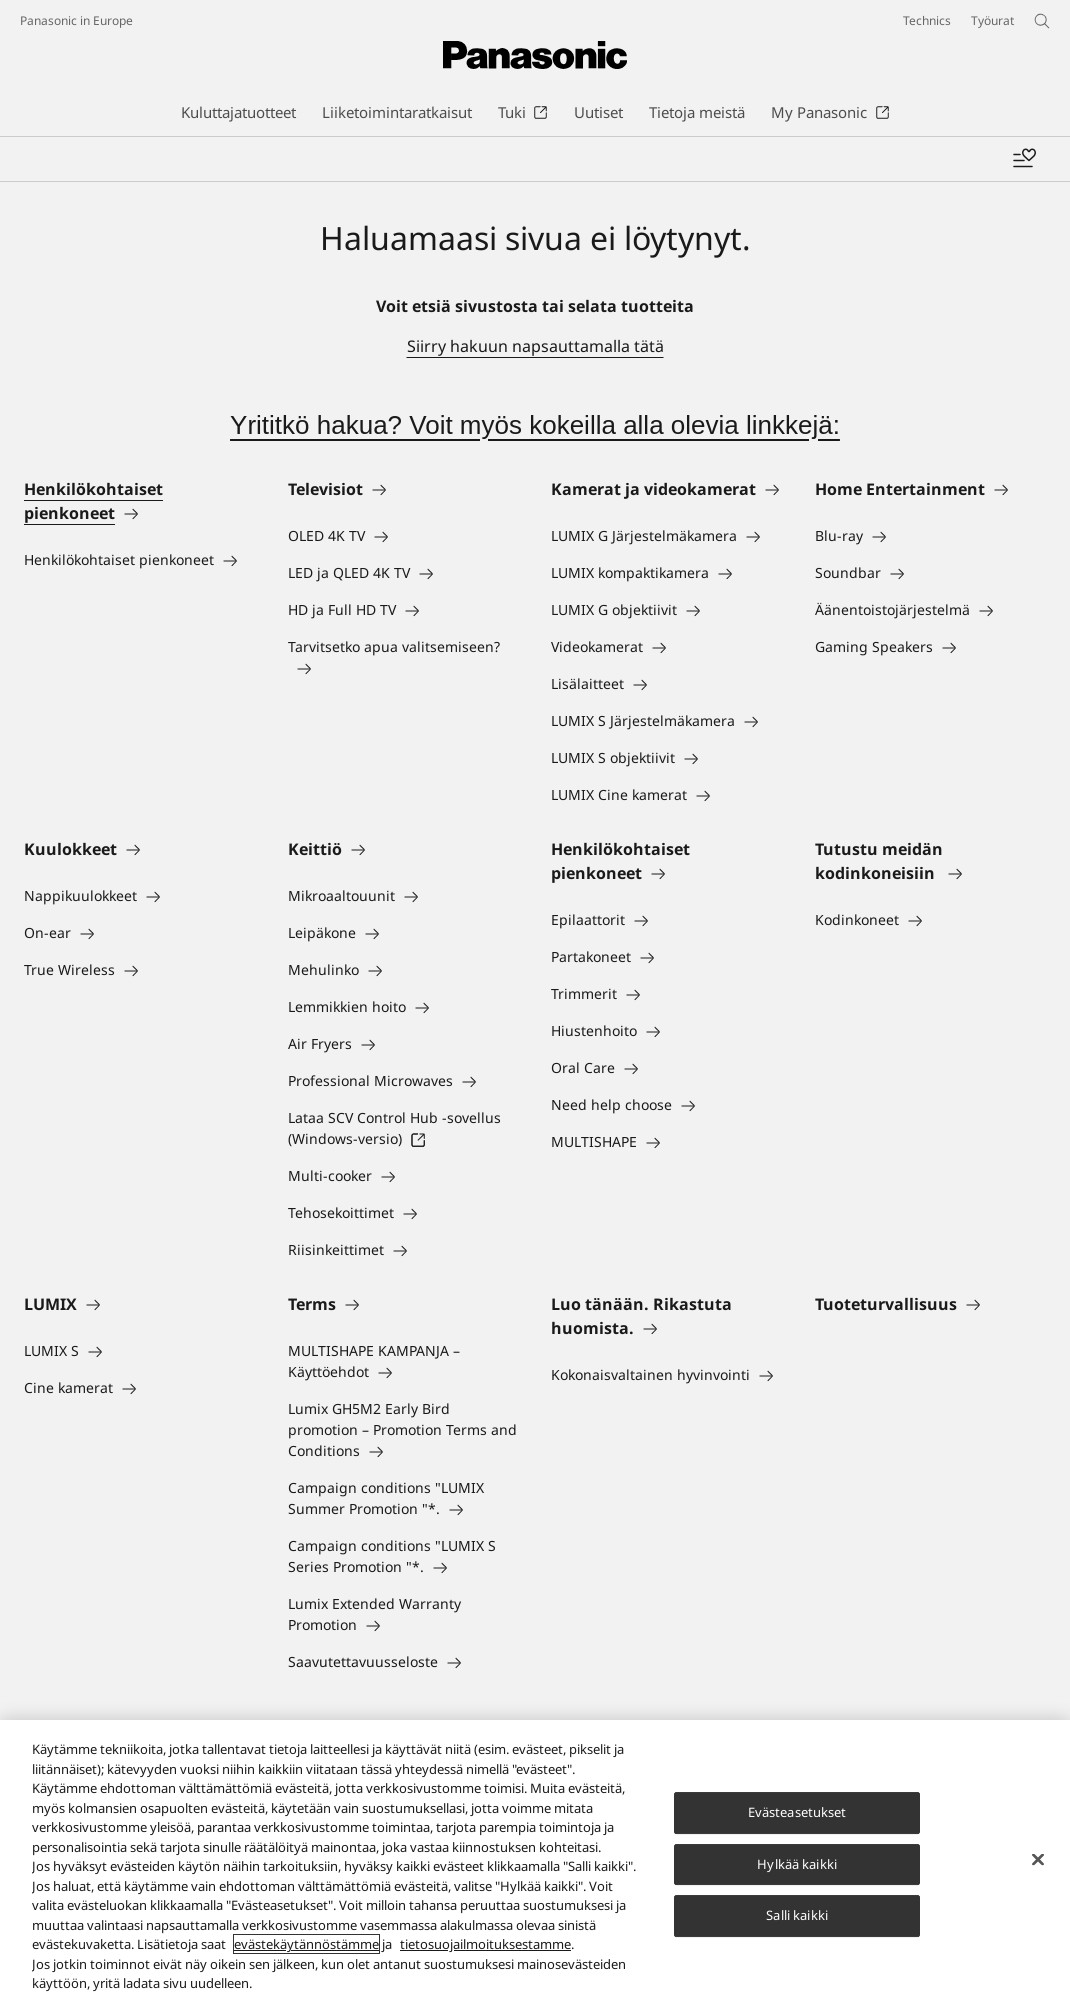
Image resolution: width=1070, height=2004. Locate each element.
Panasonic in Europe (76, 20)
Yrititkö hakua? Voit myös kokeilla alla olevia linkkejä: (535, 425)
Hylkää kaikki (797, 1866)
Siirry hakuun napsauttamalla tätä (535, 346)
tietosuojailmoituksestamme (485, 1947)
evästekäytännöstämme (306, 1947)
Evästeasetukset (797, 1814)
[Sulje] (1038, 1862)
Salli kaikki (797, 1918)
